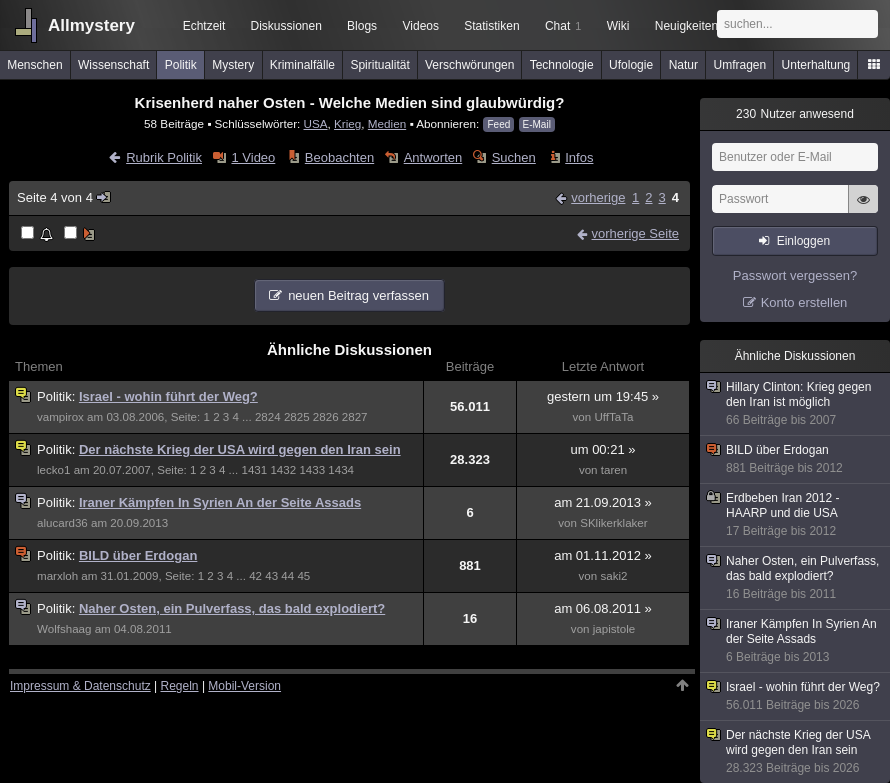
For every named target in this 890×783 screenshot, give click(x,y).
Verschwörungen (469, 65)
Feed (498, 124)
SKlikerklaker (613, 523)
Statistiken (491, 26)
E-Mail (537, 124)
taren (614, 470)
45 (303, 576)
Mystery (233, 65)
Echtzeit (204, 26)
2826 (326, 417)
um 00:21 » (602, 449)
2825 (297, 417)
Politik (181, 65)
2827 (355, 417)
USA (316, 123)
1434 (341, 470)
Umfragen (740, 65)
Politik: (58, 396)
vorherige (598, 197)
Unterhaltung (816, 65)
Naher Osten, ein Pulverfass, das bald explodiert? (232, 608)
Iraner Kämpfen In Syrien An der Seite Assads (220, 502)
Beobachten (339, 157)
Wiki (618, 26)
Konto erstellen (804, 302)
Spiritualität (379, 65)
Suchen (514, 157)
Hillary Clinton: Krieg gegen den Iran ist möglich (796, 404)
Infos (579, 157)
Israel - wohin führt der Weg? (168, 396)
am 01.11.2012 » (603, 555)
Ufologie (631, 65)
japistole (614, 629)
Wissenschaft (113, 65)
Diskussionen (285, 26)
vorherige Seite (635, 233)
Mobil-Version (244, 686)
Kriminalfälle (302, 65)
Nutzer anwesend (795, 114)
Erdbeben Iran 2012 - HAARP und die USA (796, 515)
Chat (563, 26)
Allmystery (91, 25)
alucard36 (62, 523)
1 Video (253, 157)
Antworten (433, 157)
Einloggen (803, 241)
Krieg (347, 123)
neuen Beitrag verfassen (358, 295)
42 (255, 576)
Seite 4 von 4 (64, 197)
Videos (421, 26)
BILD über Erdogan (138, 555)
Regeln (180, 686)
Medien (387, 123)
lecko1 (53, 470)
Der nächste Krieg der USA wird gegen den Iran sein (240, 449)
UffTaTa (613, 417)
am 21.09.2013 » (603, 502)
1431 (254, 470)
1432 (283, 470)
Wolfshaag (64, 629)
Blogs (362, 26)
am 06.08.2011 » (603, 608)
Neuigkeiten (686, 26)
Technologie (562, 65)
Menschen (34, 65)
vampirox (60, 417)
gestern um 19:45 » (603, 396)
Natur (683, 65)
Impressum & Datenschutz (80, 686)
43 (271, 576)
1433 (312, 470)
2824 (268, 417)
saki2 (613, 576)
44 (287, 576)
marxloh (57, 576)
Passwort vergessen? (795, 275)
